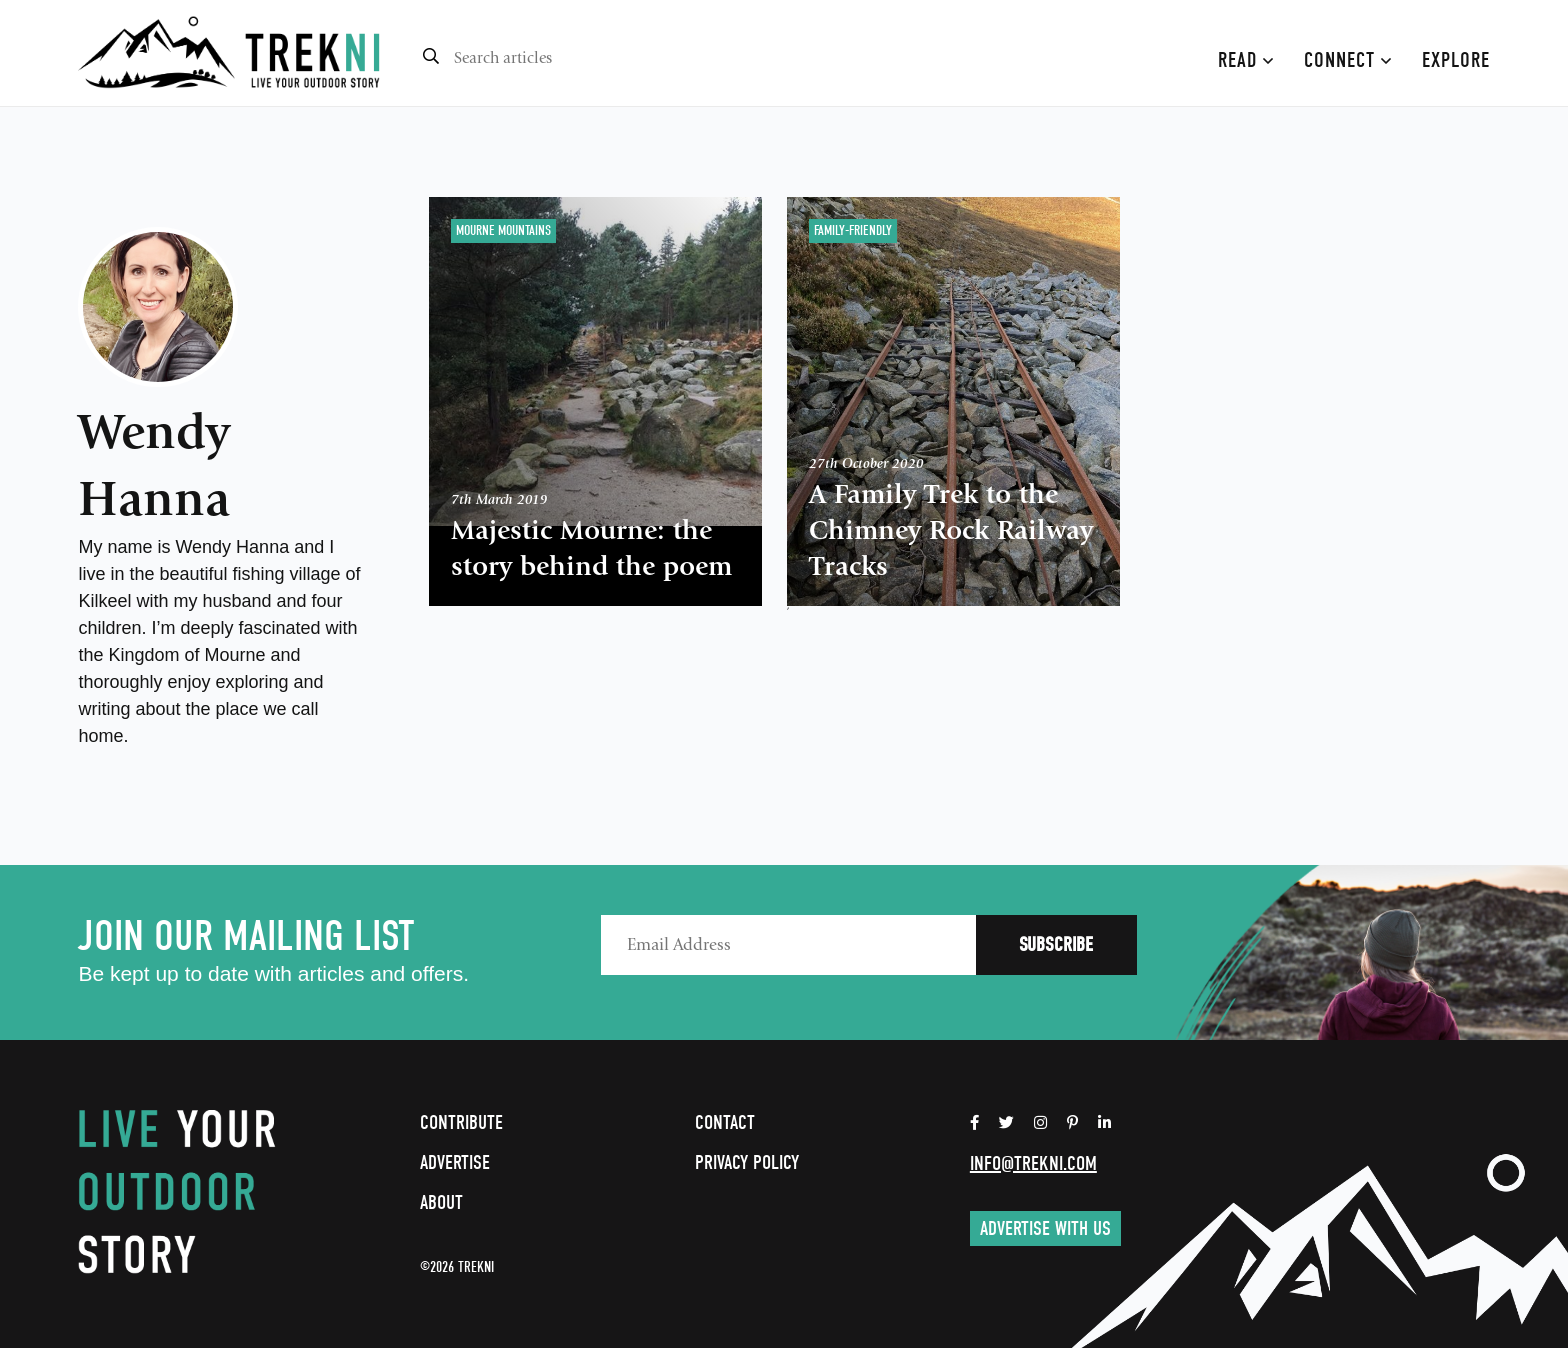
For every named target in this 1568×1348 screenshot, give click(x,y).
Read (1246, 60)
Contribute (461, 1122)
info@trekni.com (1033, 1163)
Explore (1456, 60)
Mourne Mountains (503, 230)
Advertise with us (1045, 1228)
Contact (725, 1122)
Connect (1348, 60)
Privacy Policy (747, 1162)
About (441, 1202)
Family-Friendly (853, 230)
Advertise (455, 1162)
